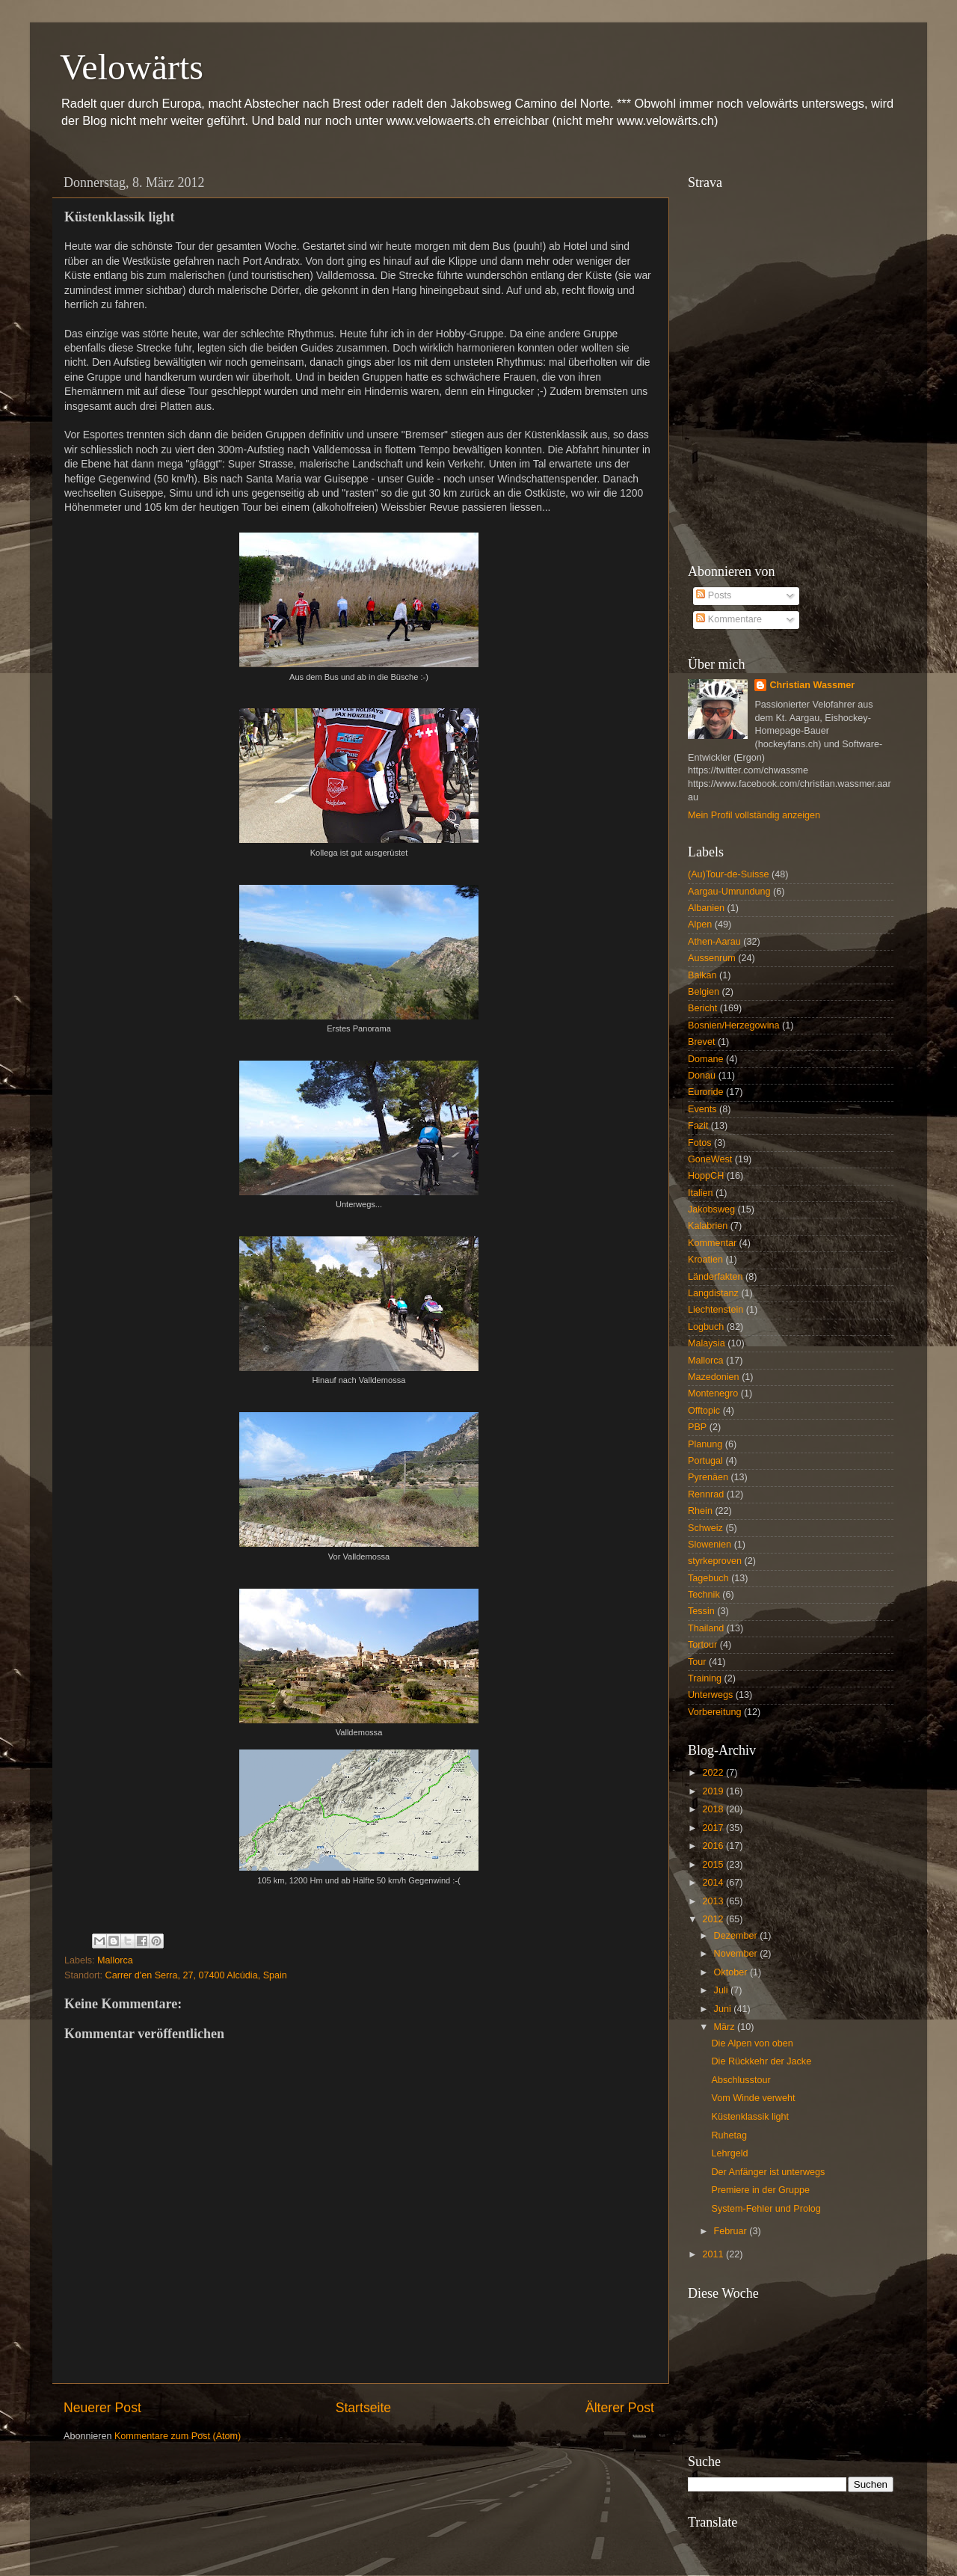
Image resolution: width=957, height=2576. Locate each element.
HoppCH (706, 1176)
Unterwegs (710, 1695)
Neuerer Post (102, 2407)
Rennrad (706, 1494)
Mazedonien (713, 1377)
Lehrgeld (729, 2153)
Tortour (702, 1645)
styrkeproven (715, 1561)
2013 (714, 1901)
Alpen (700, 924)
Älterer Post (619, 2407)
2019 (714, 1791)
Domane (706, 1059)
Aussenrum (712, 958)
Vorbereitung (714, 1712)
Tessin (701, 1611)
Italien (700, 1193)
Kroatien (705, 1259)
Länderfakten (715, 1277)
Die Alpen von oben (752, 2043)
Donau (702, 1075)
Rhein (700, 1511)
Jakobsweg (711, 1209)
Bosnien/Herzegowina (734, 1025)
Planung (705, 1444)
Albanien (706, 908)
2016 (714, 1846)
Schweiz (705, 1528)
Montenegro (713, 1393)
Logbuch (706, 1327)
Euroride (706, 1092)
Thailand (706, 1628)
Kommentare (729, 619)
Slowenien (709, 1544)
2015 (714, 1864)
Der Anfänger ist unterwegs (768, 2172)
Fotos (700, 1143)
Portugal (705, 1461)
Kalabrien (707, 1226)
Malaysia (706, 1343)
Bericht (702, 1008)
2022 (714, 1772)
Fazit (698, 1125)
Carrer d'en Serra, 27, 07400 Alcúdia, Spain (196, 1975)
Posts (713, 595)
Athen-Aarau (714, 941)
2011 (714, 2254)
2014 (714, 1882)
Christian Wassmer (812, 685)
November (737, 1953)
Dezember (737, 1936)
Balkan (702, 975)
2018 (714, 1809)
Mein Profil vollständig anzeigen (754, 815)
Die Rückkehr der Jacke (761, 2061)
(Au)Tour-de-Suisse (728, 874)
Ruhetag (729, 2135)
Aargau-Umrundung (729, 891)
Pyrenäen (708, 1477)
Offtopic (704, 1410)
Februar (732, 2231)
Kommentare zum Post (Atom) (177, 2436)
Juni (724, 2009)
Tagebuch (708, 1578)
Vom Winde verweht (753, 2098)
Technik (704, 1594)
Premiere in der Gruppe (760, 2190)
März (725, 2027)
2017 (714, 1828)
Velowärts (131, 67)
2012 (714, 1919)
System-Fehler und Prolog (765, 2209)
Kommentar (712, 1243)
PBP (697, 1427)
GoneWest (710, 1159)
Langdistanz (713, 1293)
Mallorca (115, 1960)
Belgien (703, 992)
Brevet (701, 1042)
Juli (722, 1990)
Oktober (732, 1972)
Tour (697, 1662)
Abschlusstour (740, 2080)
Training (704, 1678)
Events (702, 1109)
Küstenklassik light (750, 2117)
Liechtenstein (715, 1309)
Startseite (363, 2407)
